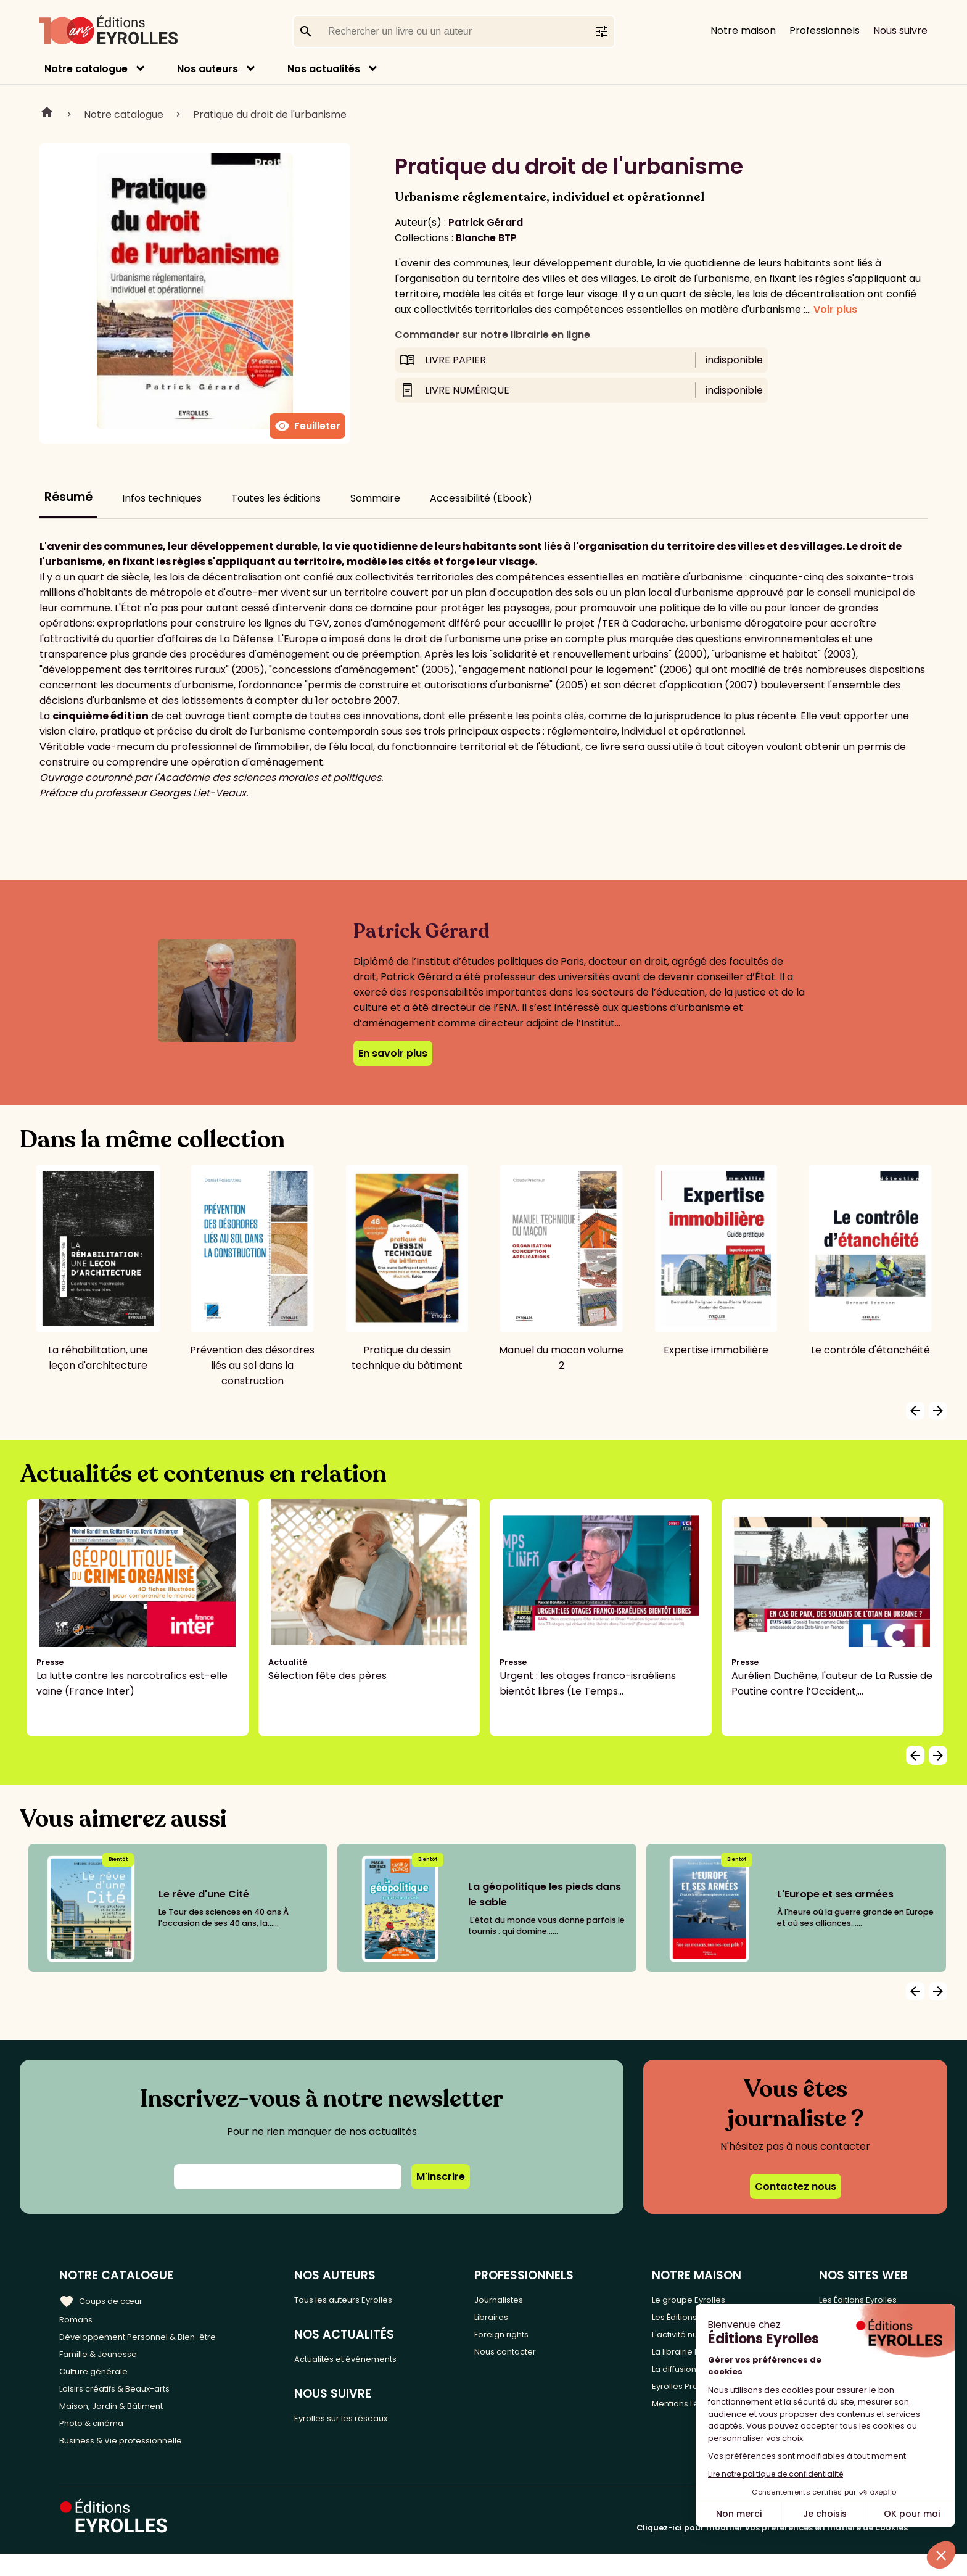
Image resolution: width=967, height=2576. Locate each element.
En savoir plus (392, 1053)
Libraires (516, 2319)
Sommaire (375, 498)
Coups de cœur (106, 2299)
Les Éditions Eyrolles (860, 2299)
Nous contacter (534, 2360)
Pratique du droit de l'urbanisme (270, 114)
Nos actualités (323, 69)
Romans (79, 2319)
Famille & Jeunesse (105, 2360)
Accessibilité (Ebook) (481, 498)
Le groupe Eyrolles (700, 2299)
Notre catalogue (86, 69)
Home (46, 114)
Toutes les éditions (276, 498)
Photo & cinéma (98, 2441)
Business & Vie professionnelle (131, 2461)
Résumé (68, 497)
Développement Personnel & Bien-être (154, 2339)
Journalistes (525, 2299)
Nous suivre (900, 30)
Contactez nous (795, 2186)
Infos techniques (162, 498)
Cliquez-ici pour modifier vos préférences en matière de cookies (772, 2550)
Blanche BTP (486, 238)
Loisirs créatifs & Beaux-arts (126, 2400)
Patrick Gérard (485, 222)
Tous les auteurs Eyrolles (369, 2299)
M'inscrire (440, 2176)
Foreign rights (529, 2339)
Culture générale (100, 2380)
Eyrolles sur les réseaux (366, 2424)
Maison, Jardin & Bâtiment (122, 2421)
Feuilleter (307, 426)
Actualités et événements (373, 2362)
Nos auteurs (207, 69)
